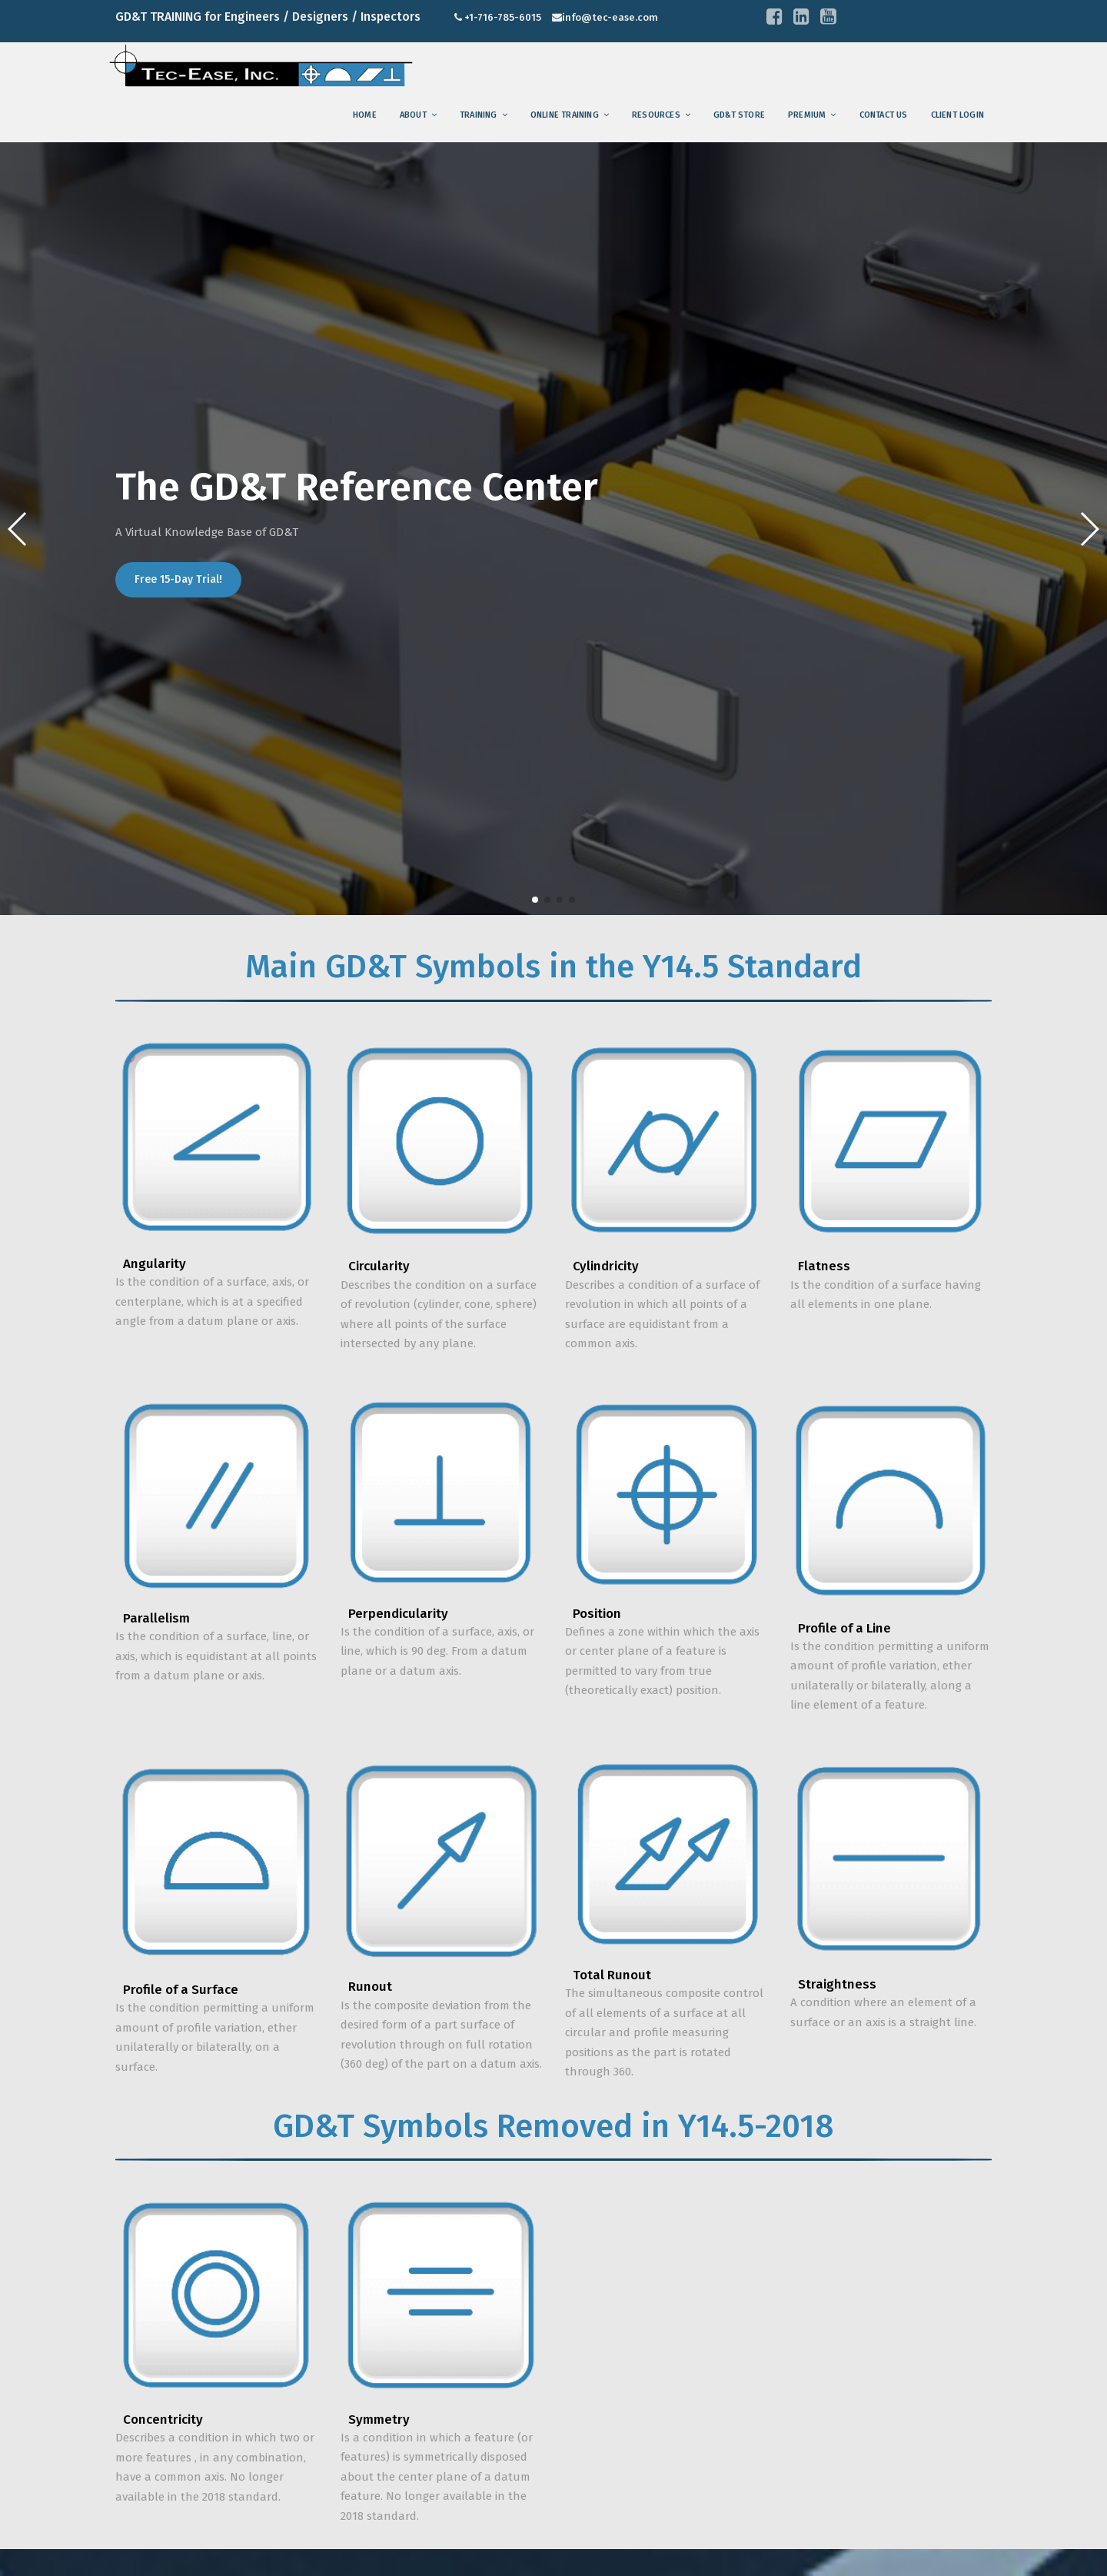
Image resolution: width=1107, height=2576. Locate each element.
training (478, 115)
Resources (656, 115)
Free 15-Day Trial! (178, 579)
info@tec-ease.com (610, 17)
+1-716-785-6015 (502, 17)
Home (365, 115)
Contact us (883, 115)
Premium (807, 115)
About (413, 115)
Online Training (564, 115)
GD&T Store (739, 115)
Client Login (957, 115)
